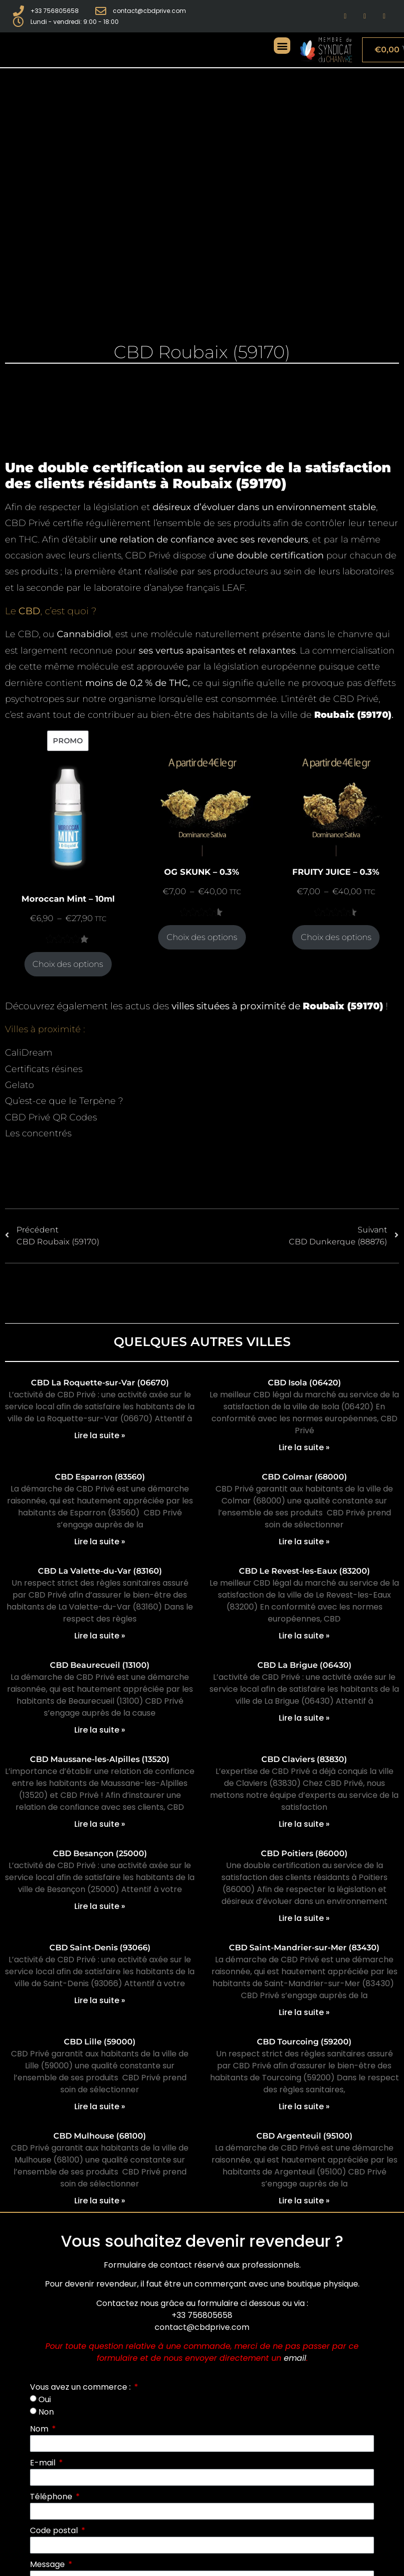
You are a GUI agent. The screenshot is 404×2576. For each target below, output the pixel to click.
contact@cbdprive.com (202, 2327)
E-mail (43, 2462)
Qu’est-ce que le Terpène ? (64, 1100)
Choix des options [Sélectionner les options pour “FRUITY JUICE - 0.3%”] (336, 937)
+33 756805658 (202, 2315)
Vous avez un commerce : (81, 2387)
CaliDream (28, 1052)
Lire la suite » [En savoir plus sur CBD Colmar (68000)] (304, 1541)
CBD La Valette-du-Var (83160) (100, 1571)
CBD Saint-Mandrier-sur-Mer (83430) (304, 1947)
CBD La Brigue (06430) (304, 1665)
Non (46, 2412)
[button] (282, 45)
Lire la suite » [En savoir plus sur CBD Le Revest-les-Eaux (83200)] (304, 1635)
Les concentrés (38, 1133)
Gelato (19, 1085)
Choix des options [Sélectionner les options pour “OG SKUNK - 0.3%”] (202, 937)
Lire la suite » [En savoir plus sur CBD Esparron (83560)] (99, 1541)
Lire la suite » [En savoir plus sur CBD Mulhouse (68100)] (99, 2200)
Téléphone (52, 2496)
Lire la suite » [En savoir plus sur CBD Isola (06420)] (304, 1447)
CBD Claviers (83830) (304, 1759)
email (295, 2358)
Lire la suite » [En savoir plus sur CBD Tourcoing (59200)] (304, 2106)
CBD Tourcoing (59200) (304, 2041)
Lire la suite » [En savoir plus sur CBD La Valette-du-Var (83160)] (99, 1635)
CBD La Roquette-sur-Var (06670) (100, 1382)
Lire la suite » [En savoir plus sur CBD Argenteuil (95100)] (304, 2200)
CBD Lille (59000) (100, 2041)
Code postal (55, 2530)
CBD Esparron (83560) (100, 1477)
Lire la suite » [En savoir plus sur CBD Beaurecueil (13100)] (99, 1730)
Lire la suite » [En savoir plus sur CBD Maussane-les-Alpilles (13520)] (99, 1824)
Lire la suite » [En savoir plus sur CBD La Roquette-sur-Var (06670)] (99, 1435)
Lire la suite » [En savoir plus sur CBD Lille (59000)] (99, 2106)
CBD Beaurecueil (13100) (100, 1665)
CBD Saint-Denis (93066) (100, 1947)
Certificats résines (43, 1069)
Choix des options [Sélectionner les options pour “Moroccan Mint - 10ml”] (67, 964)
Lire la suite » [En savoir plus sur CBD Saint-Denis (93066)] (99, 2000)
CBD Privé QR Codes (51, 1117)
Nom (40, 2429)
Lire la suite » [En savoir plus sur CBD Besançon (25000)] (99, 1906)
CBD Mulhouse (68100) (99, 2136)
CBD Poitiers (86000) (304, 1853)
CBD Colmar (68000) (304, 1477)
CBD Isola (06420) (304, 1382)
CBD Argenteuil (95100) (304, 2136)
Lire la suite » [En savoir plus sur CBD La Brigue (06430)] (304, 1718)
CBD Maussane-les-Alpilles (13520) (100, 1759)
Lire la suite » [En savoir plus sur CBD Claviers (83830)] (304, 1824)
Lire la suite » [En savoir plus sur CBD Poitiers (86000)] (304, 1918)
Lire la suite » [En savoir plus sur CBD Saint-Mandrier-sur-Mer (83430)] (304, 2012)
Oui (44, 2399)
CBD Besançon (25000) (100, 1853)
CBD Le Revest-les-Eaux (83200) (304, 1571)
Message (48, 2564)
